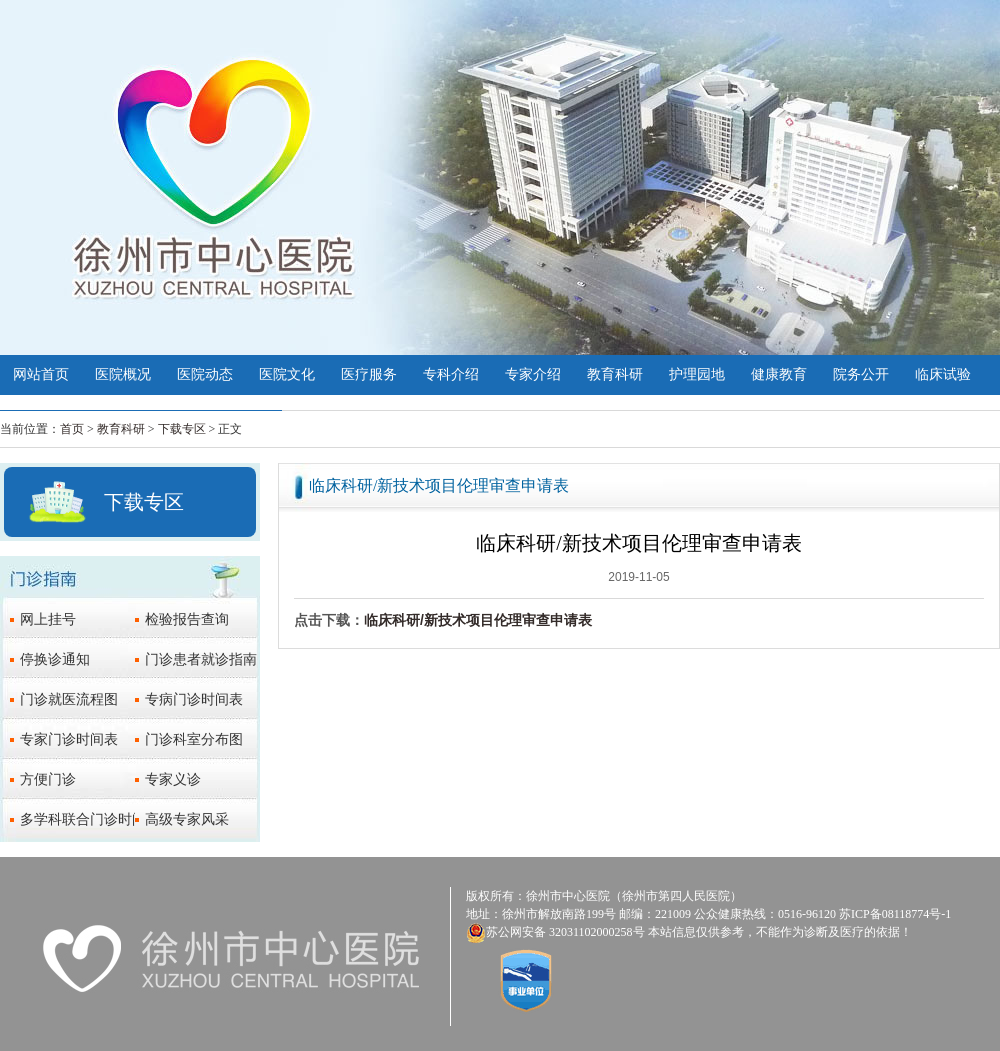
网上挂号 (48, 619)
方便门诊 (48, 779)
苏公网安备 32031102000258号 (565, 932)
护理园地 (697, 374)
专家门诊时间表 (69, 739)
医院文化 (287, 374)
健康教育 (779, 374)
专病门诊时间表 (194, 699)
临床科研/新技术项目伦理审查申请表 (478, 620)
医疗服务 (369, 374)
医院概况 (123, 374)
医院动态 (205, 374)
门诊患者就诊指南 (201, 659)
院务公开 (861, 374)
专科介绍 (451, 374)
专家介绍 (533, 374)
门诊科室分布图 (194, 739)
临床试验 (943, 374)
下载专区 (182, 429)
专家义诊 (173, 779)
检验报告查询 (187, 619)
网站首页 (41, 374)
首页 (72, 429)
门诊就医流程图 (69, 699)
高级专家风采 (187, 819)
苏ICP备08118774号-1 (895, 914)
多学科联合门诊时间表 (90, 819)
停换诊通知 (55, 659)
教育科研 (615, 374)
